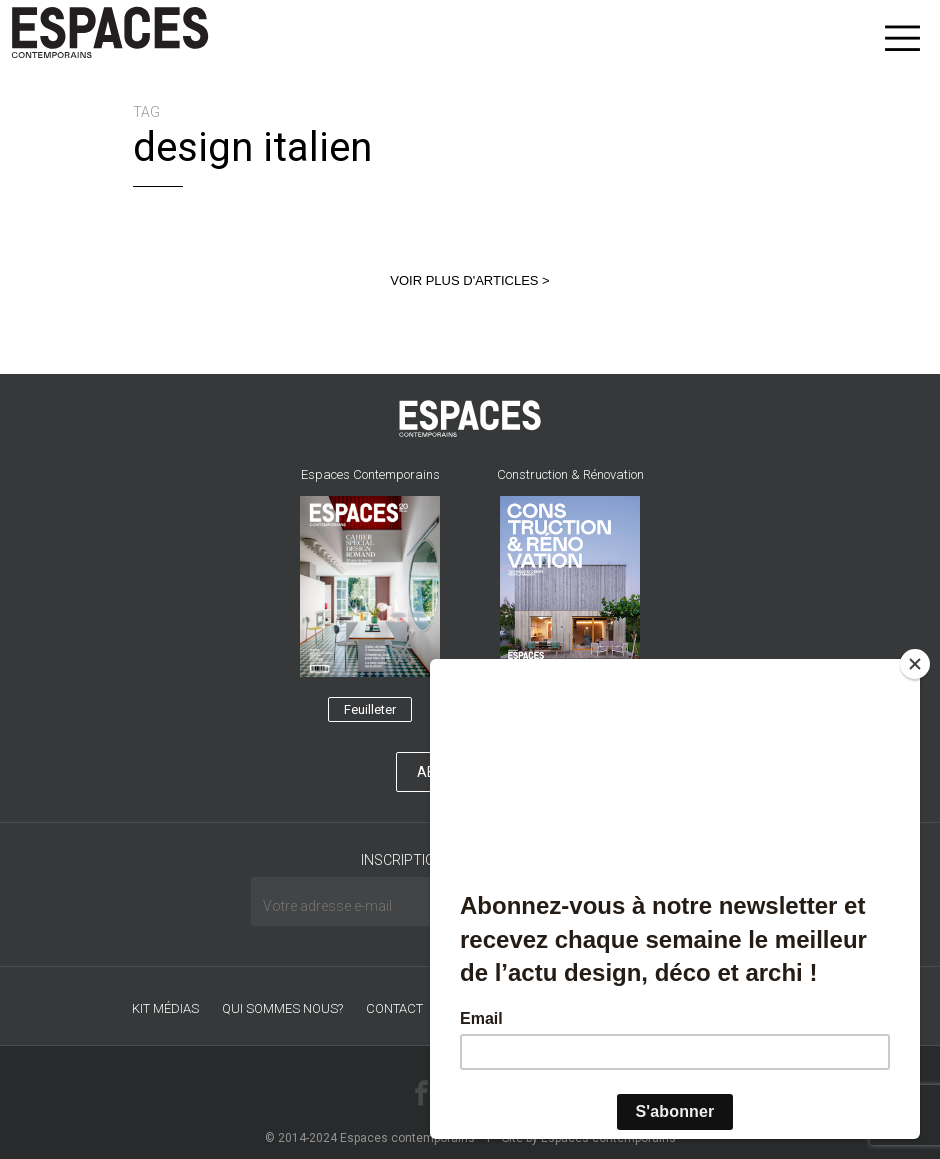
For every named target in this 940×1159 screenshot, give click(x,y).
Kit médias (165, 1008)
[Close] (915, 664)
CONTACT (394, 1008)
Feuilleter (370, 709)
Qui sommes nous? (282, 1008)
